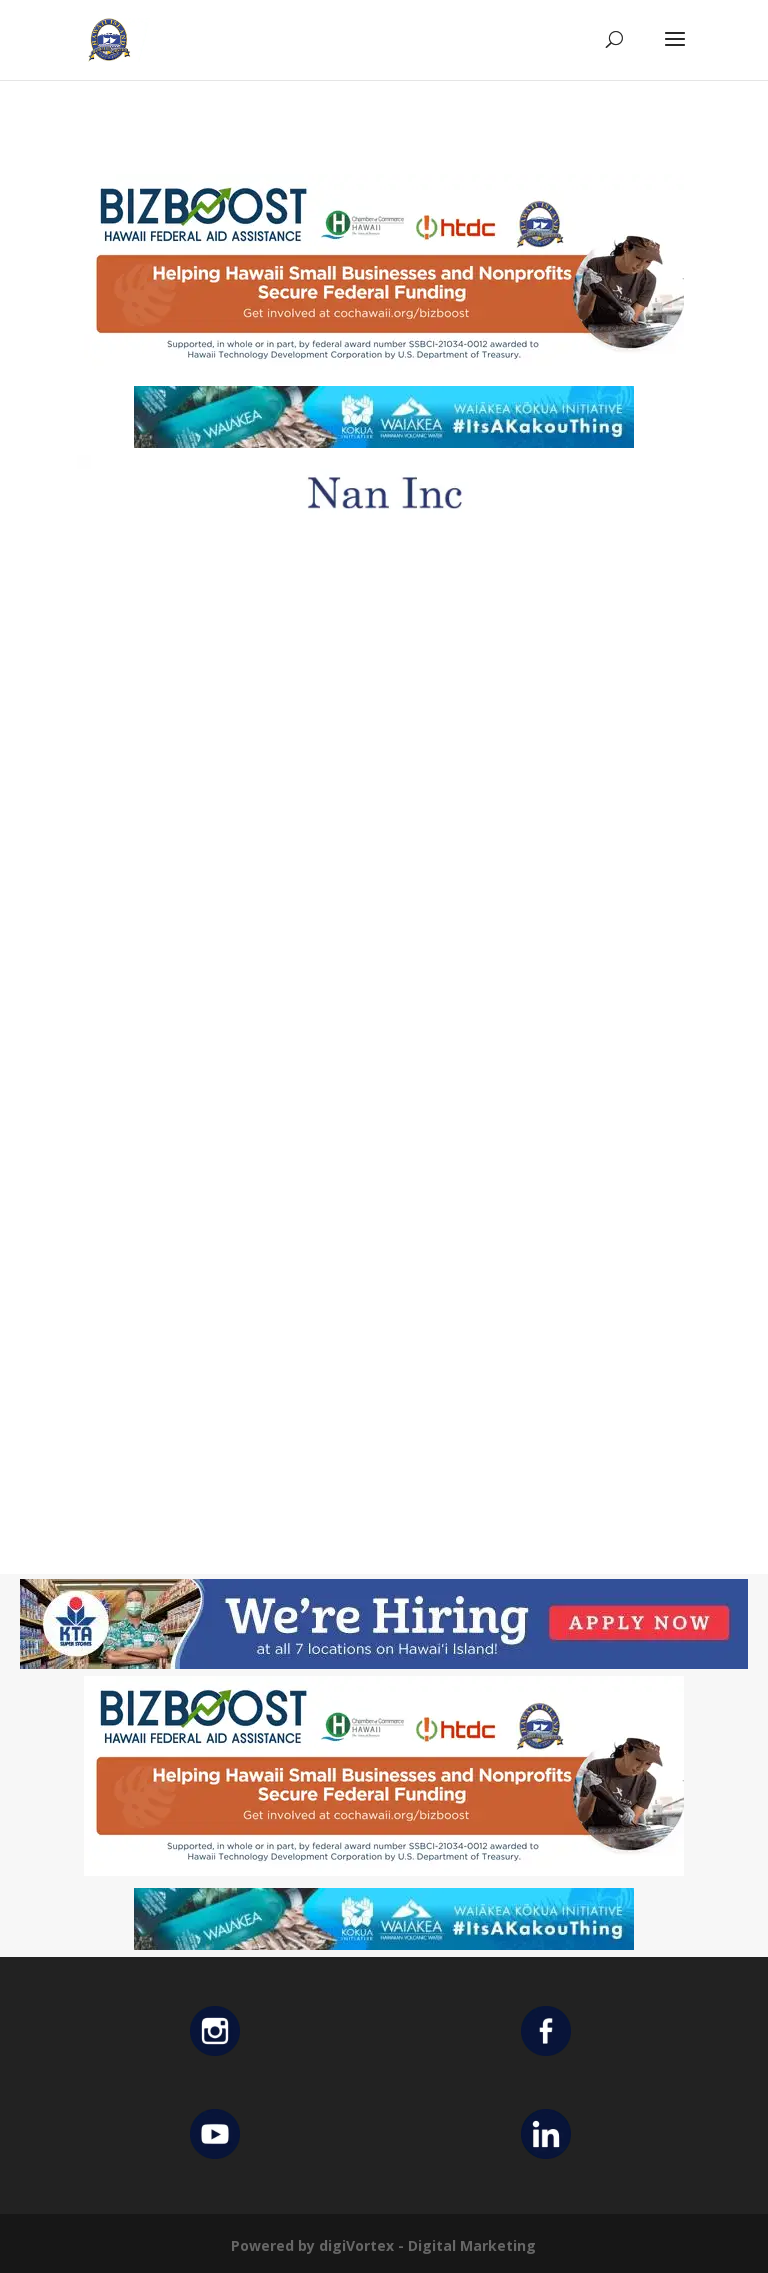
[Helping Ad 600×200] (384, 368)
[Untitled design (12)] (384, 525)
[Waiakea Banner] (384, 442)
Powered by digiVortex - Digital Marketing (383, 2245)
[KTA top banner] (384, 1663)
